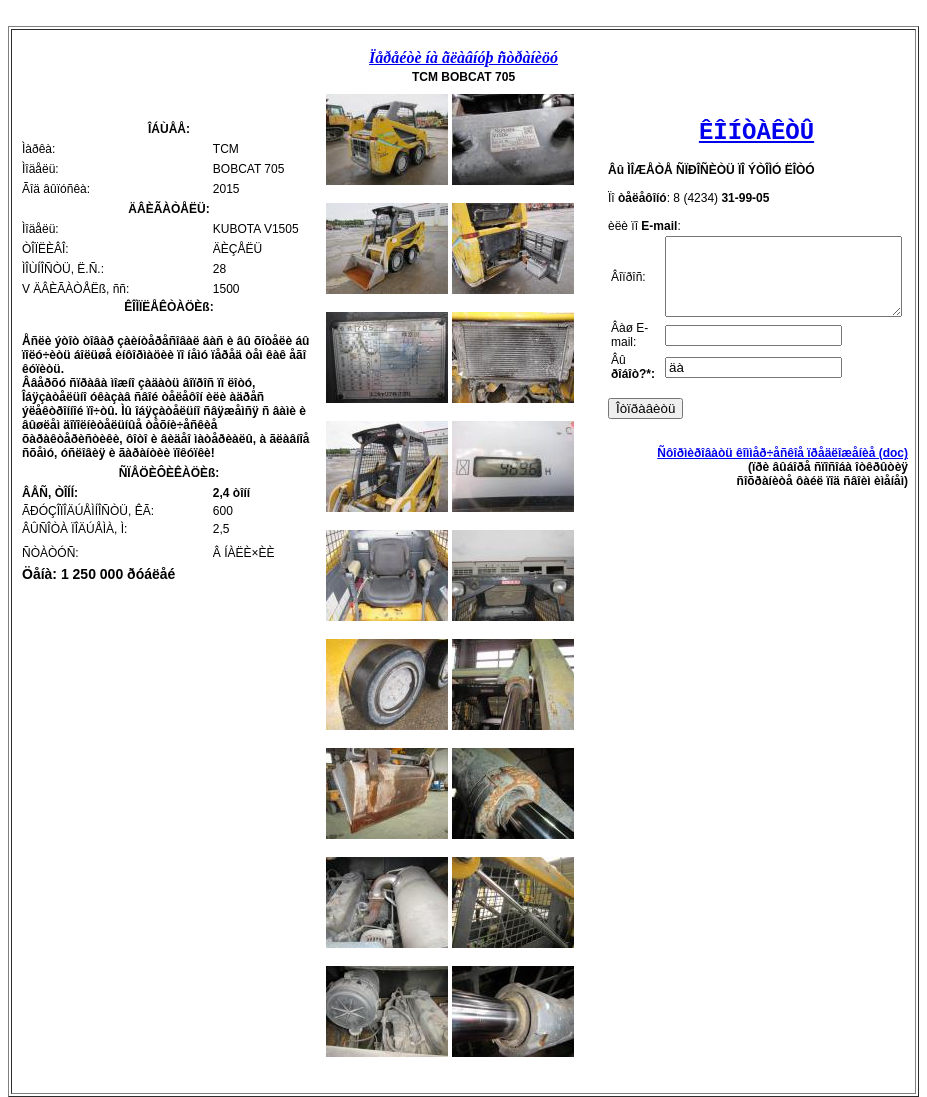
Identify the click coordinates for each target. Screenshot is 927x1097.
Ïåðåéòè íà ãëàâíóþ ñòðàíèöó (463, 57)
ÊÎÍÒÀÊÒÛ (750, 132)
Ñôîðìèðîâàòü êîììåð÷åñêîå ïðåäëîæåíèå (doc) (782, 496)
